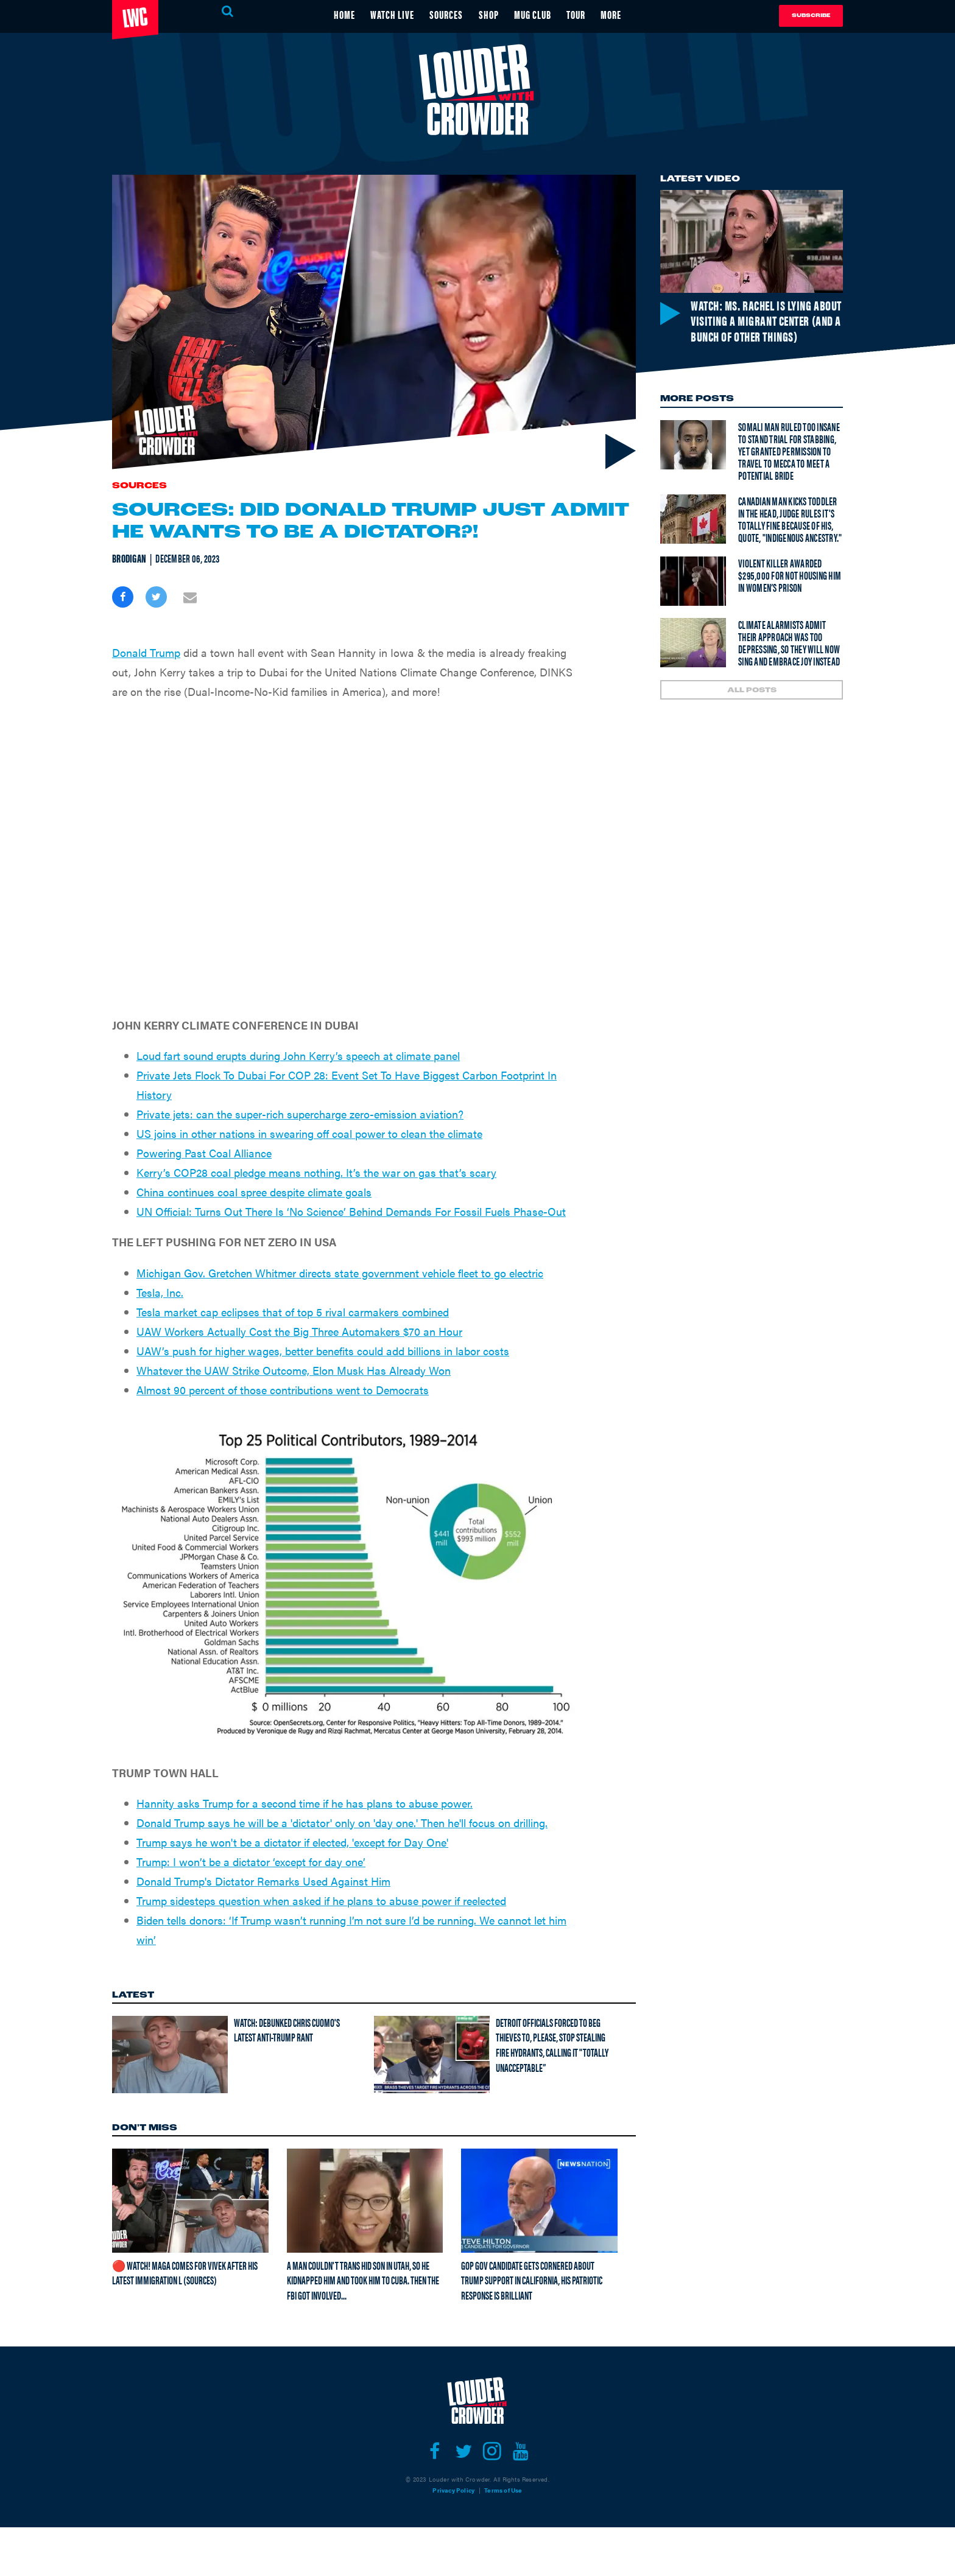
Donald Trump (146, 652)
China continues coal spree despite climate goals (254, 1191)
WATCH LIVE (392, 14)
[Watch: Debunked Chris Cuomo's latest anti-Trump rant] (170, 2054)
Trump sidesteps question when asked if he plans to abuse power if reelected (321, 1900)
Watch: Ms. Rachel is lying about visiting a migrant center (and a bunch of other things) (764, 320)
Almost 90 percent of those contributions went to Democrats (282, 1389)
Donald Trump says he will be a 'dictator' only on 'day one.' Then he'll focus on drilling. (342, 1822)
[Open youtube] (520, 2451)
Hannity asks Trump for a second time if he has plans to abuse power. (304, 1803)
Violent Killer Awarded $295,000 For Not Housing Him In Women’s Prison (789, 575)
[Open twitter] (463, 2451)
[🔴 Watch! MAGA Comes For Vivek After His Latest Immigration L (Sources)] (190, 2200)
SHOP (489, 14)
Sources (139, 486)
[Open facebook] (434, 2451)
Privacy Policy (453, 2490)
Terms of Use (503, 2490)
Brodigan (129, 558)
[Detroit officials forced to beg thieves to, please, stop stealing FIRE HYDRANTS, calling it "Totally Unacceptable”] (432, 2054)
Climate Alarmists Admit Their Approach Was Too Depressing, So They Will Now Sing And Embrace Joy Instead (789, 643)
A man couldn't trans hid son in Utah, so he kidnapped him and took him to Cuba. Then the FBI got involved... (363, 2280)
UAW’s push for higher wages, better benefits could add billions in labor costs (322, 1350)
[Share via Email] (189, 597)
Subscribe (811, 15)
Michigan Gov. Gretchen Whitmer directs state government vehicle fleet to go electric (339, 1272)
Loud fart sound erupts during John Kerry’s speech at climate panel (298, 1055)
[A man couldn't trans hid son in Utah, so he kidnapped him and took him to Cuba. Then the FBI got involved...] (365, 2200)
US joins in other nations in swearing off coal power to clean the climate (309, 1133)
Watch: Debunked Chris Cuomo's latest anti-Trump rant (287, 2030)
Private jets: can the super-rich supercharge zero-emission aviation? (299, 1113)
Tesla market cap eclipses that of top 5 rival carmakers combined (292, 1311)
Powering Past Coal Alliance (204, 1152)
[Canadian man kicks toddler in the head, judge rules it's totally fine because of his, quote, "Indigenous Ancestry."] (693, 519)
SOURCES (446, 14)
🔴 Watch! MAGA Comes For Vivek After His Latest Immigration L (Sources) (185, 2273)
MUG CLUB (533, 14)
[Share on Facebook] (122, 597)
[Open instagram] (491, 2451)
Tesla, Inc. (159, 1292)
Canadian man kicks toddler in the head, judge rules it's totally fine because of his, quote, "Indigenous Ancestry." (790, 519)
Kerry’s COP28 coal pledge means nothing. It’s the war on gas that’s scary (316, 1172)
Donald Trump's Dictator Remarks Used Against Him (263, 1881)
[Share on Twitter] (156, 597)
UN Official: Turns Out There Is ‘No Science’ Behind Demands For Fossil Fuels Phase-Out (351, 1211)
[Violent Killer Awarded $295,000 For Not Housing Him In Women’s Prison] (693, 581)
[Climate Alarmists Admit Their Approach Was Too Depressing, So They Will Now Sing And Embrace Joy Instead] (693, 642)
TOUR (577, 14)
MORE (612, 14)
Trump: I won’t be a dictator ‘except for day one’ (250, 1861)
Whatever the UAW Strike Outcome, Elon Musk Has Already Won (293, 1370)
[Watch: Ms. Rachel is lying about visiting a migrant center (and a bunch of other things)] (751, 241)
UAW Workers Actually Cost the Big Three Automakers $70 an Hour (299, 1331)
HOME (343, 14)
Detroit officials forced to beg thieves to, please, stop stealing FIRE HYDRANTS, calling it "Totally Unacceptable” (552, 2045)
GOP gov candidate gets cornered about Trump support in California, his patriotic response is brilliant (531, 2280)
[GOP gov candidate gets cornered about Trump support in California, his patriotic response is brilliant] (539, 2200)
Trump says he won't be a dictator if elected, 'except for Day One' (292, 1842)
